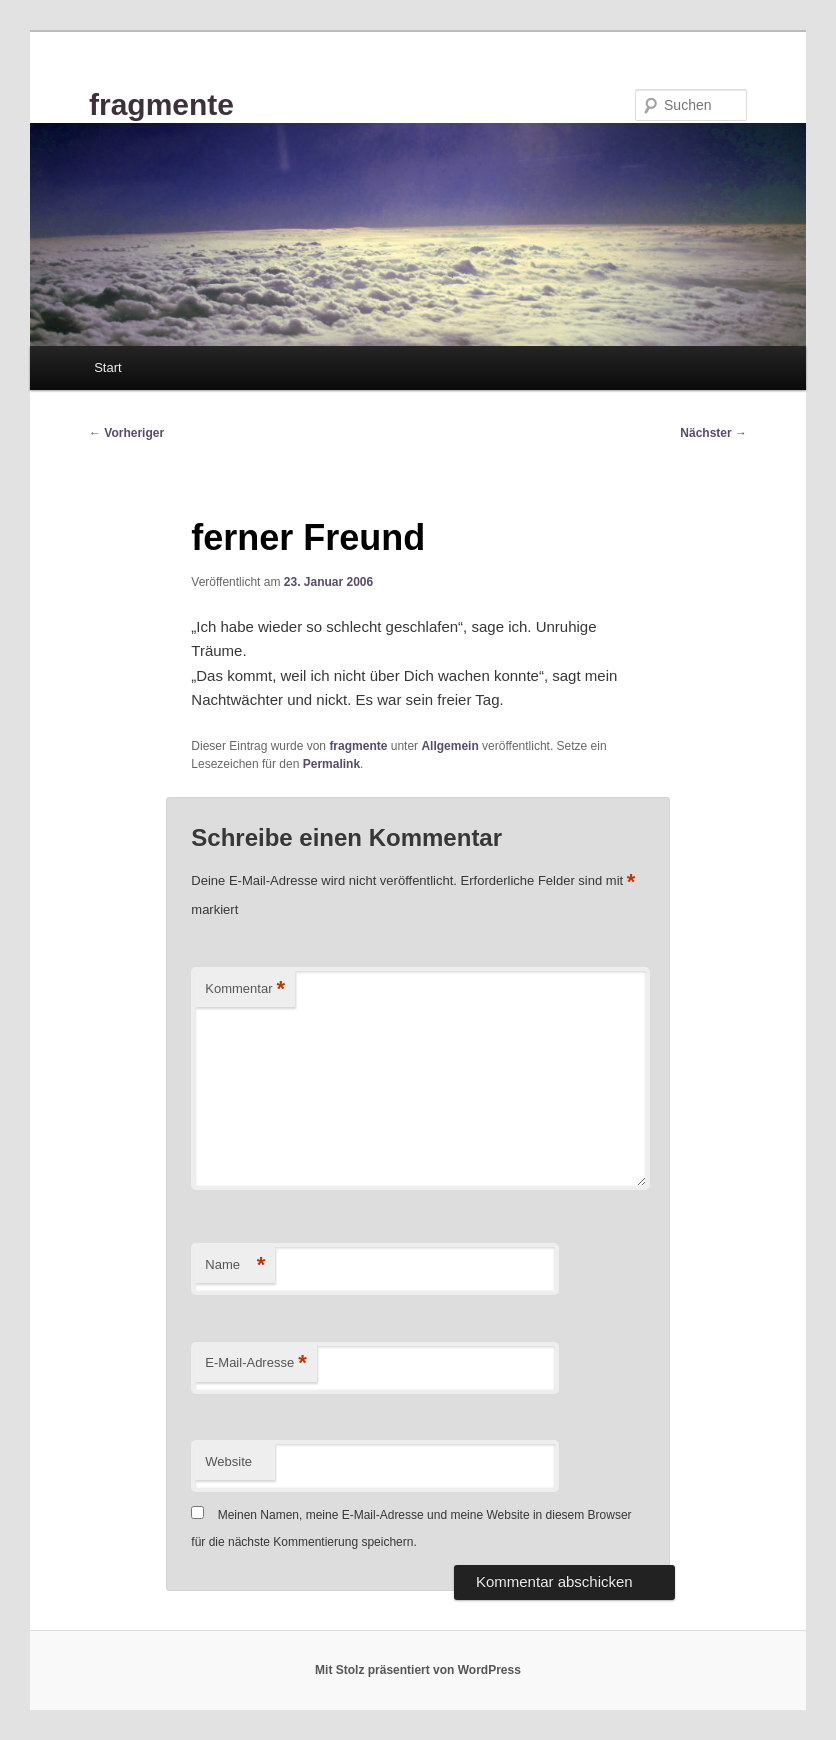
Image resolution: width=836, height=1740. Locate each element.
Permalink (331, 764)
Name (235, 1265)
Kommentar (245, 989)
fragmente (161, 104)
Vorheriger (126, 433)
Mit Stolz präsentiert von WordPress (418, 1670)
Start (107, 367)
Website (228, 1461)
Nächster (713, 433)
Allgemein (449, 746)
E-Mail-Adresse (255, 1363)
